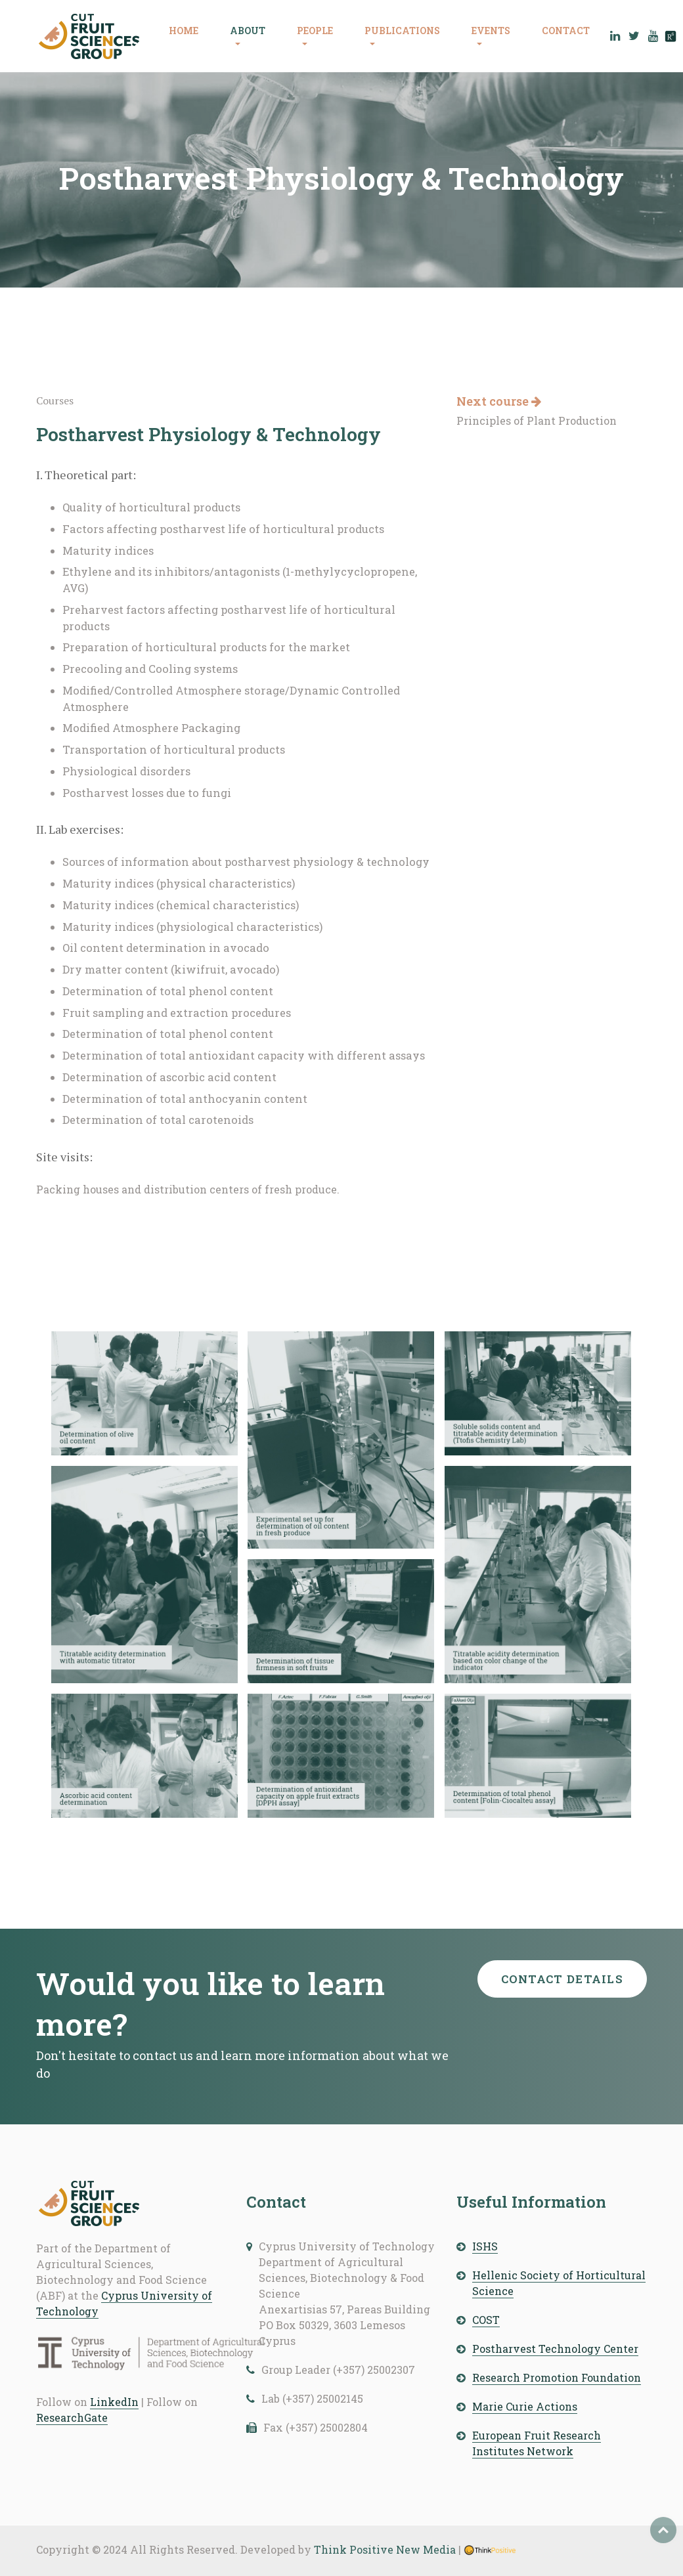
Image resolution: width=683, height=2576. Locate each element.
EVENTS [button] (491, 30)
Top (663, 2530)
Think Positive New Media (385, 2549)
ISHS (485, 2246)
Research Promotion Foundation (556, 2377)
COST (486, 2320)
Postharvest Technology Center (555, 2348)
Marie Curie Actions (524, 2406)
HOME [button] (183, 30)
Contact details (562, 1978)
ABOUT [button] (247, 30)
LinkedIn (114, 2402)
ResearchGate (72, 2417)
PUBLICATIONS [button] (402, 30)
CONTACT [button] (566, 30)
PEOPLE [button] (315, 30)
